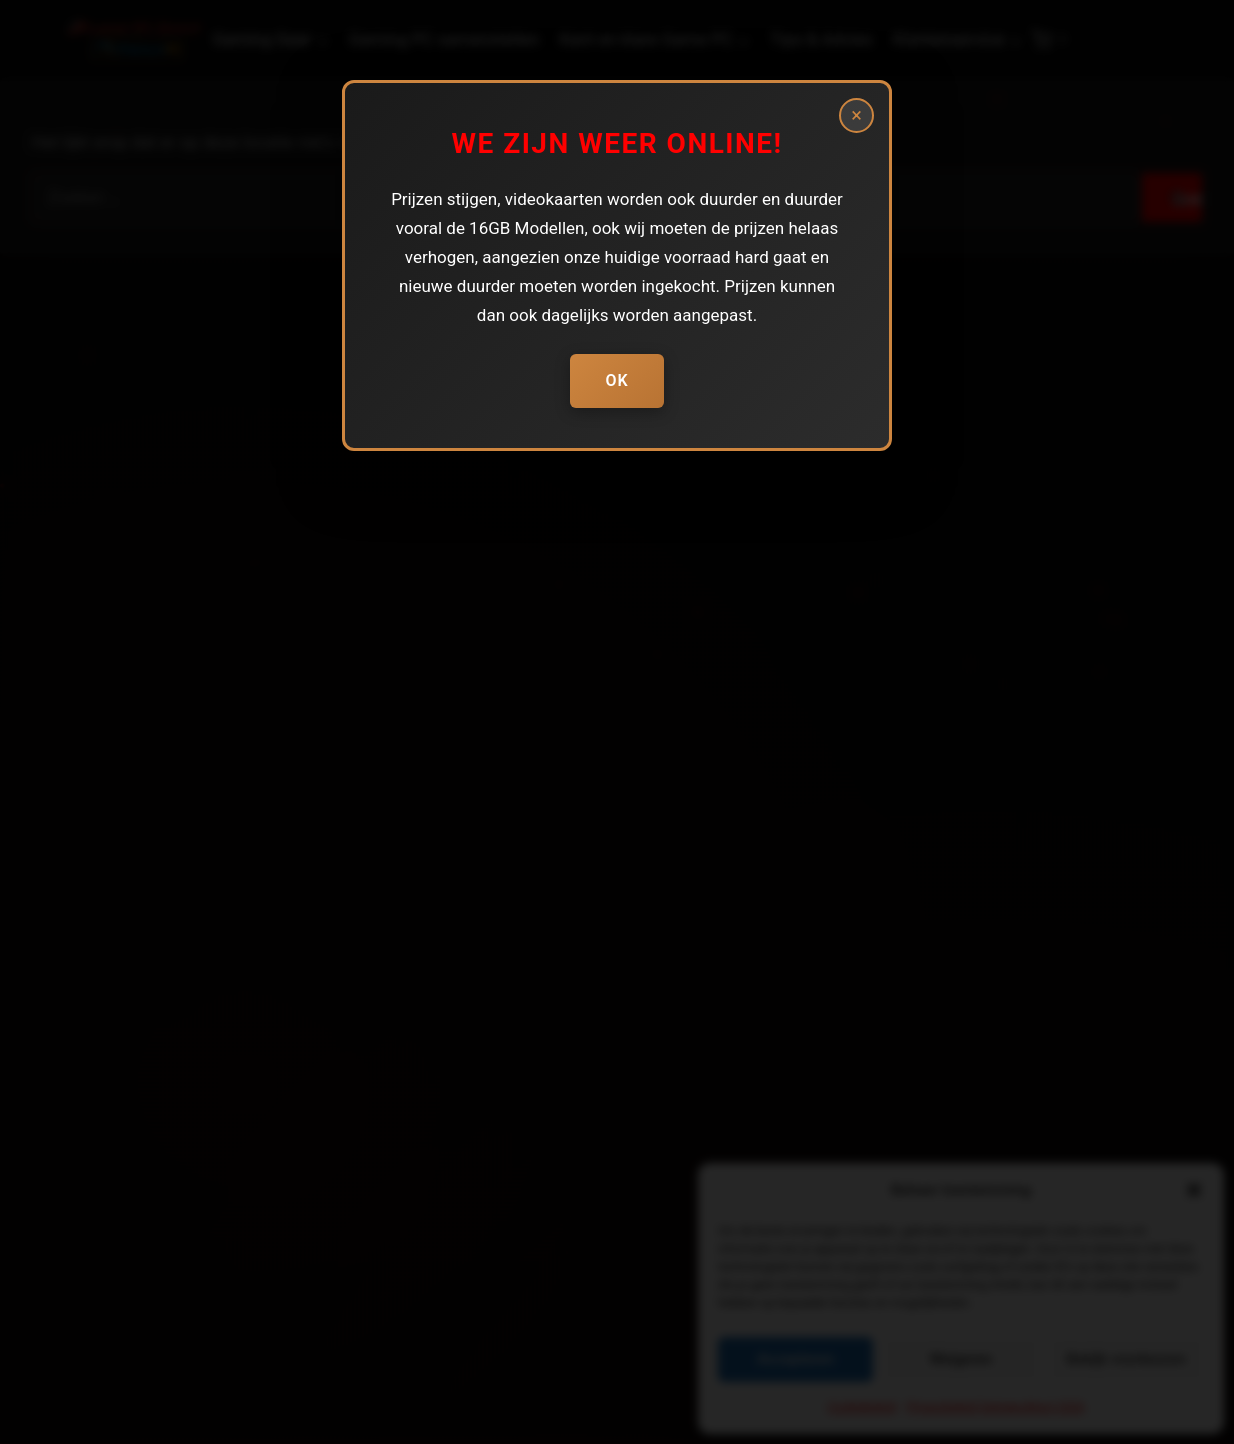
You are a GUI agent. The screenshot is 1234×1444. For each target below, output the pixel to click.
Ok (616, 380)
